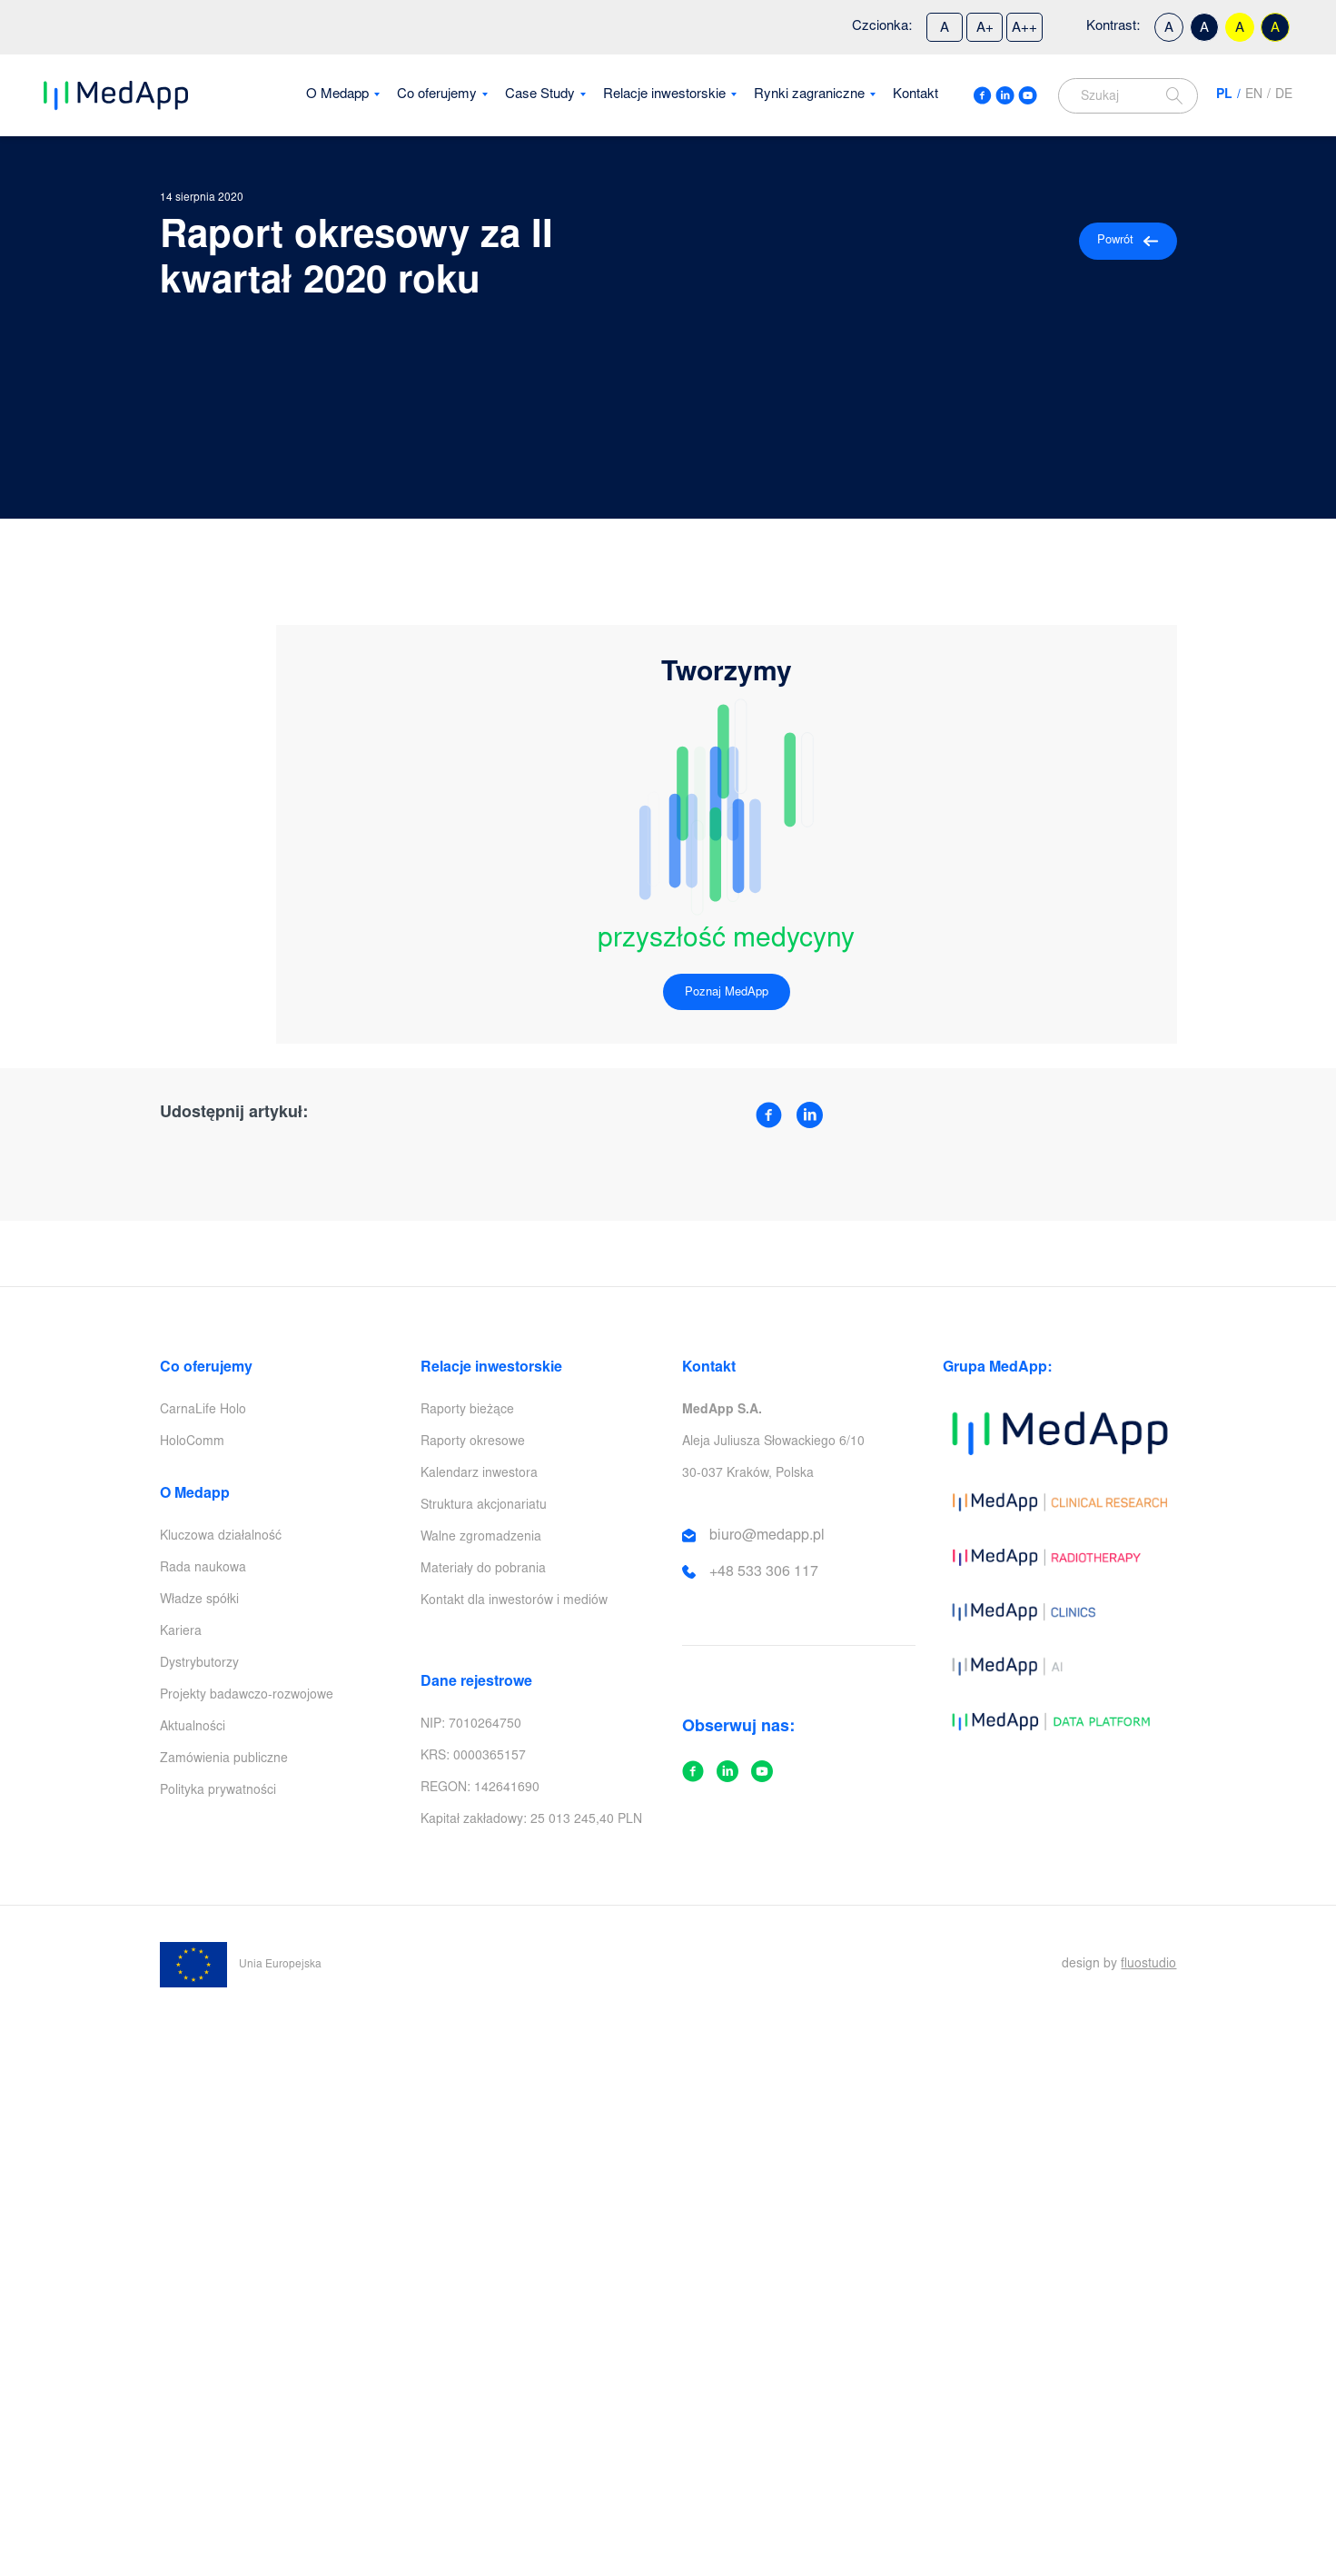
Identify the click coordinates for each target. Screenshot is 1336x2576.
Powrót (1128, 241)
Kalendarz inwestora (479, 1474)
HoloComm (192, 1442)
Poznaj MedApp (726, 993)
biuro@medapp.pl (767, 1536)
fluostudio (1148, 1964)
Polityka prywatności (218, 1791)
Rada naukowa (203, 1568)
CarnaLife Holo (203, 1410)
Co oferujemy (437, 95)
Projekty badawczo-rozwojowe (246, 1695)
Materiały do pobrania (483, 1569)
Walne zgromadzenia (481, 1537)
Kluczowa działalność (221, 1537)
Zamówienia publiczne (224, 1759)
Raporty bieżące (467, 1410)
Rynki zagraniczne (809, 95)
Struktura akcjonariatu (484, 1506)
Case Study (540, 95)
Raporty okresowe (473, 1442)
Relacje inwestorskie (664, 95)
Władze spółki (199, 1600)
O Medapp (337, 95)
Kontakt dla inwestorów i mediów (514, 1601)
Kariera (181, 1632)
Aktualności (192, 1727)
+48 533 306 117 (763, 1572)
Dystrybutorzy (199, 1664)
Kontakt (915, 95)
